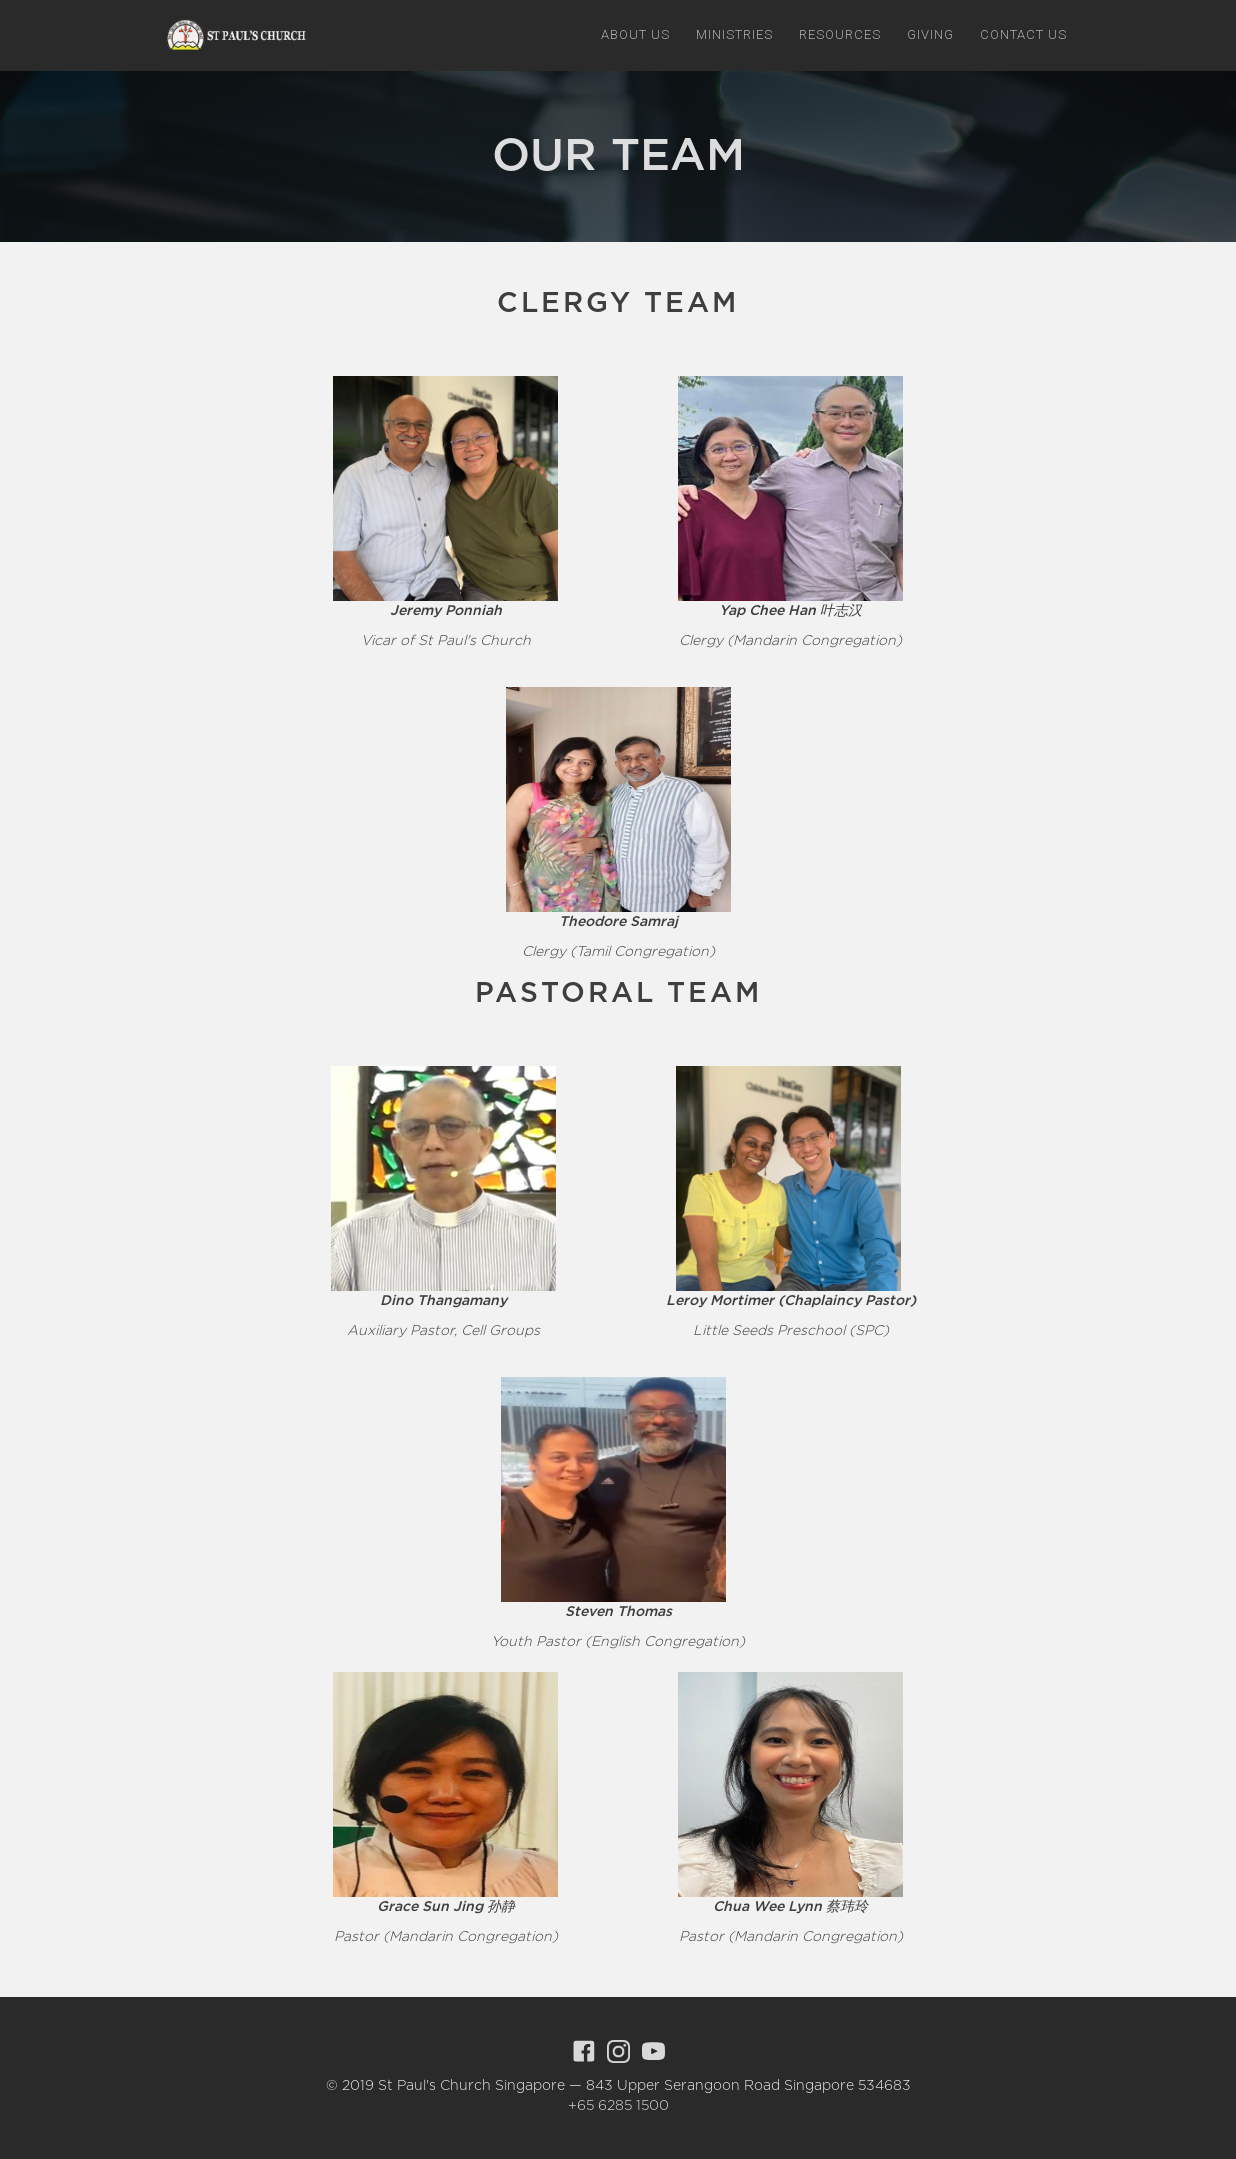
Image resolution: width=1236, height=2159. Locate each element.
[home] (233, 35)
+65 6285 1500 (618, 2106)
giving (930, 34)
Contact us (1023, 34)
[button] (635, 35)
